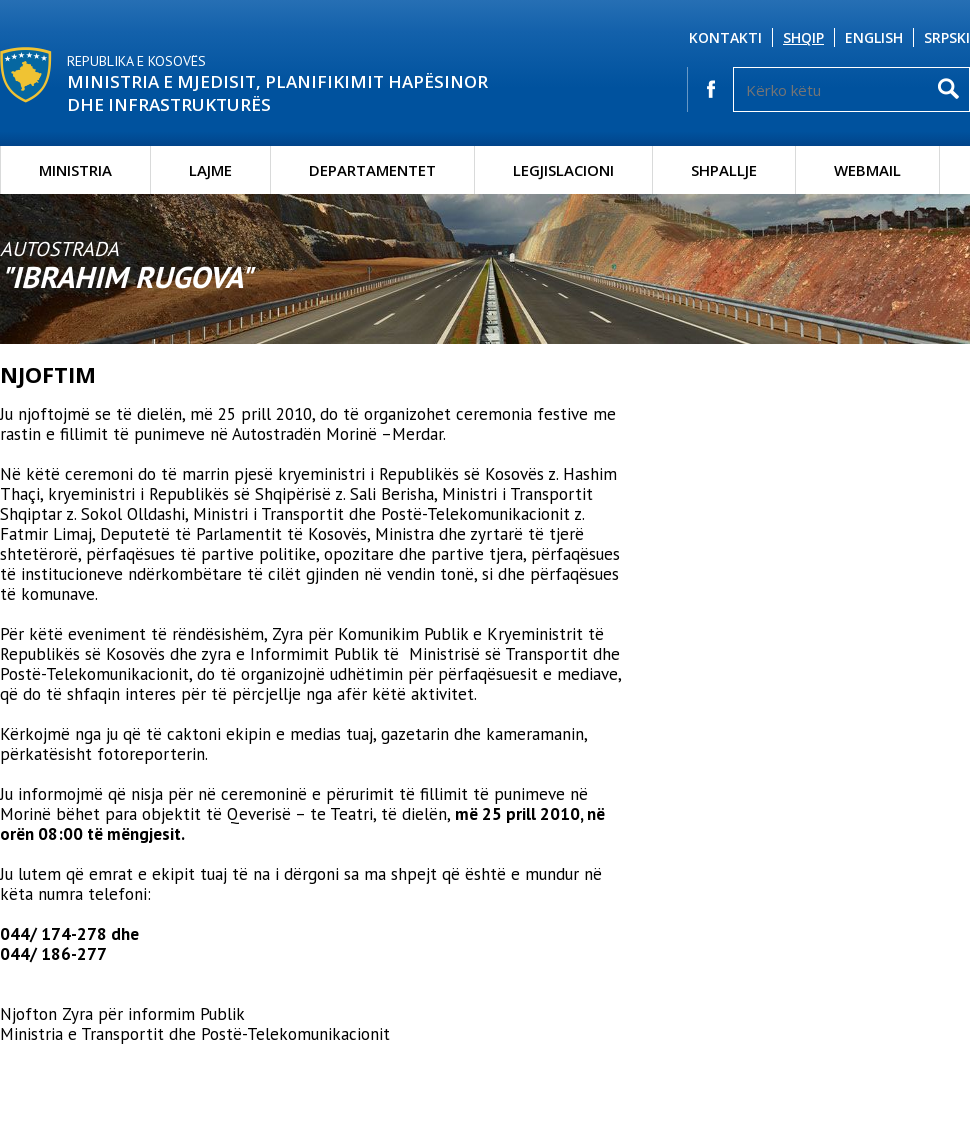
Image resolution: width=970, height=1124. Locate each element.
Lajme (210, 170)
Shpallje (724, 170)
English (874, 37)
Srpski (947, 37)
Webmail (867, 170)
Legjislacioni (563, 170)
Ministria (75, 170)
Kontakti (725, 37)
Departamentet (372, 170)
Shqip (803, 37)
